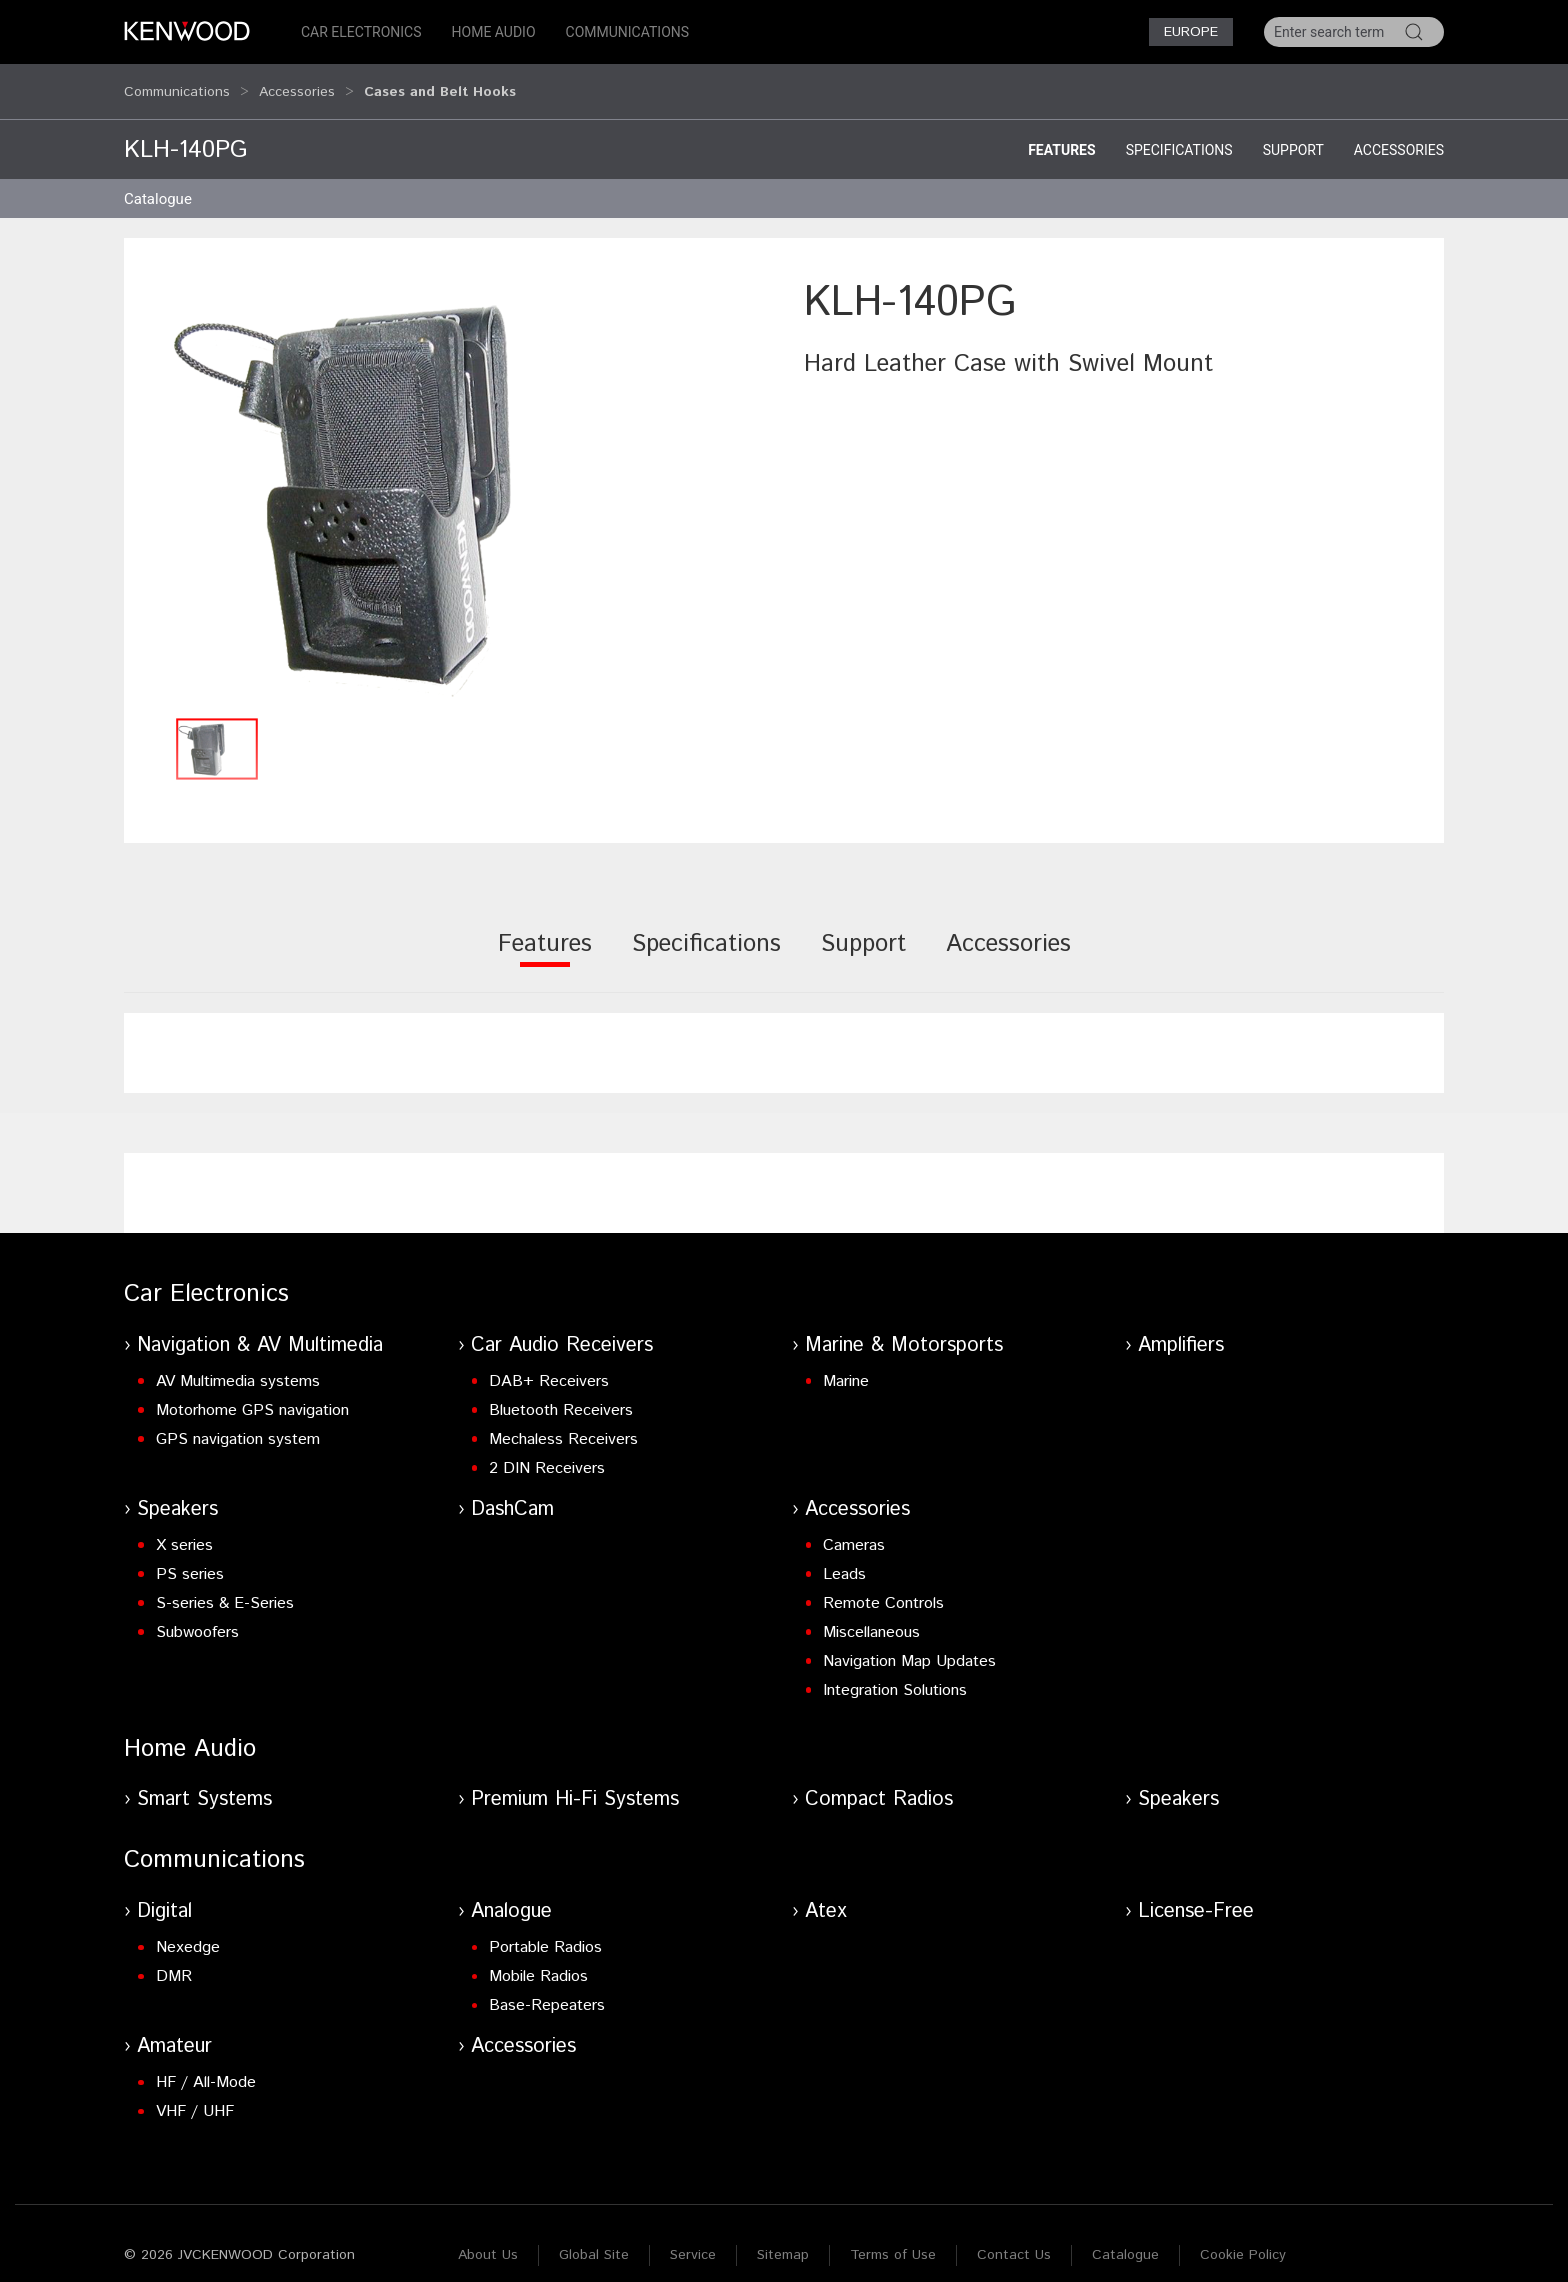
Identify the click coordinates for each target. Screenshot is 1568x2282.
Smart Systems (204, 1780)
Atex (826, 1892)
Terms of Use (893, 2236)
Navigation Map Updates (909, 1642)
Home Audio (494, 32)
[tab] (545, 938)
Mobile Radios (538, 1957)
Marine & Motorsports (904, 1326)
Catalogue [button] (158, 180)
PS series (190, 1555)
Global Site (594, 2236)
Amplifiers (1181, 1326)
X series (184, 1526)
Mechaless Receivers (563, 1420)
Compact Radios (879, 1780)
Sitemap (783, 2236)
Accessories (297, 82)
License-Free (1196, 1892)
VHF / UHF (195, 2092)
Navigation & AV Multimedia (260, 1326)
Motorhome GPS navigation (252, 1391)
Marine (846, 1362)
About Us (488, 2236)
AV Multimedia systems (238, 1362)
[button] (454, 471)
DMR (174, 1957)
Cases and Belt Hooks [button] (440, 82)
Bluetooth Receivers (561, 1391)
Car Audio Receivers (562, 1326)
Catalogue (1125, 2236)
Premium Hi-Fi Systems (575, 1780)
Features (1062, 131)
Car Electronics (361, 32)
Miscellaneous (871, 1613)
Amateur (174, 2027)
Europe (1191, 32)
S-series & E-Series (225, 1584)
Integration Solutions (895, 1671)
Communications (628, 32)
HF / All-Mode (206, 2063)
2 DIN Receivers (547, 1449)
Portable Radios (545, 1928)
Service (693, 2236)
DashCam (512, 1490)
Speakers (177, 1490)
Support (1293, 131)
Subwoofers (197, 1613)
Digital (164, 1892)
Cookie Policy (1243, 2236)
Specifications (1179, 131)
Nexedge (188, 1928)
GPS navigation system (238, 1420)
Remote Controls (883, 1584)
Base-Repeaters (547, 1986)
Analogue (511, 1892)
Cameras (854, 1526)
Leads (844, 1555)
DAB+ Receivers (549, 1362)
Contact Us (1014, 2236)
